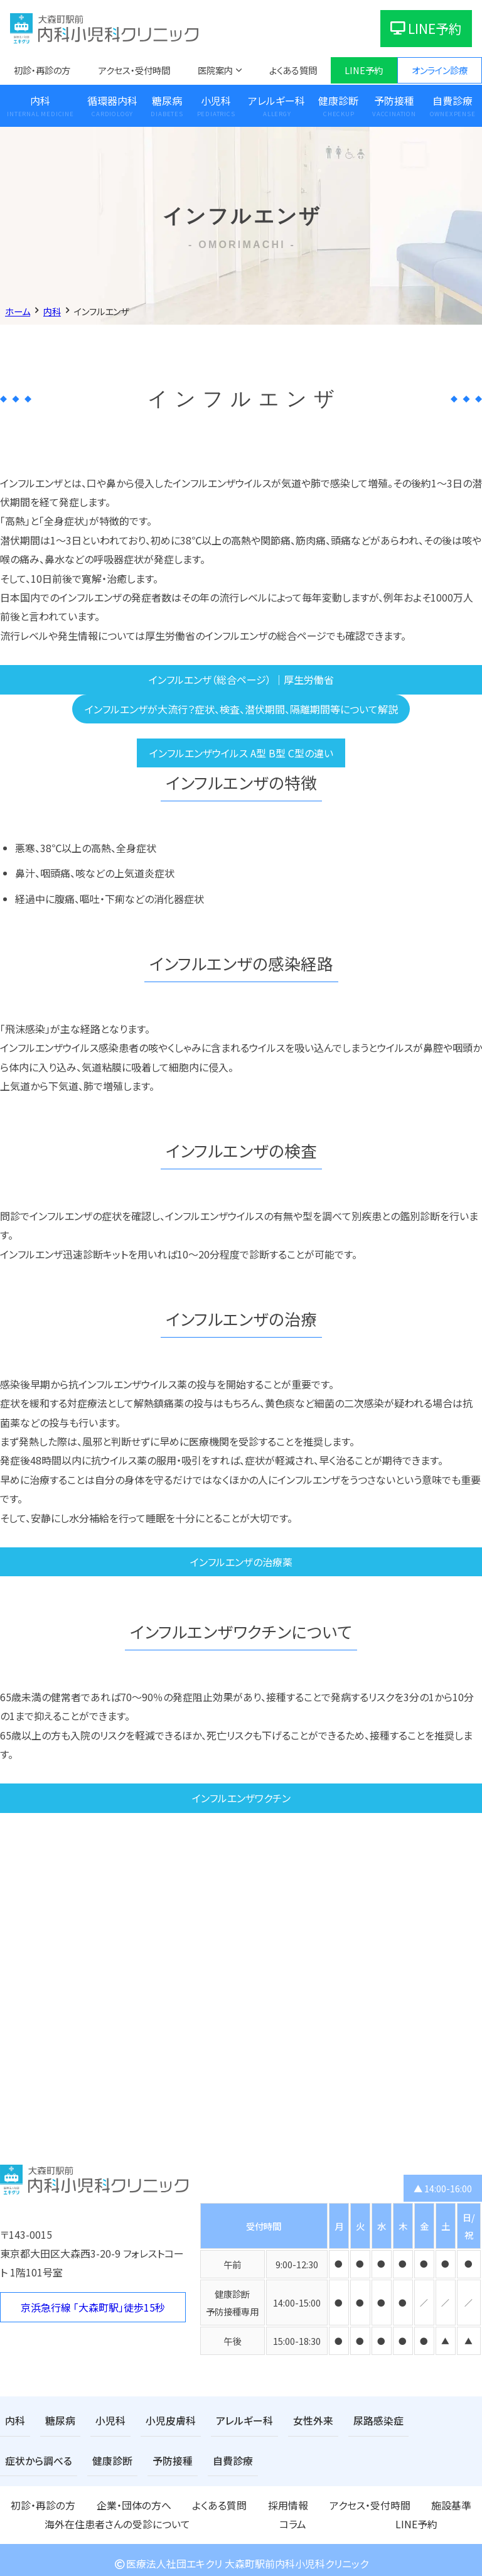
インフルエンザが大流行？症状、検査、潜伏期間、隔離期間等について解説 (241, 709)
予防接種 (394, 100)
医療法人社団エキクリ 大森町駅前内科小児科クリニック (241, 2556)
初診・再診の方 (42, 70)
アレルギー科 (276, 100)
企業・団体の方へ (93, 2501)
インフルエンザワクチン (241, 1797)
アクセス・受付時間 (134, 70)
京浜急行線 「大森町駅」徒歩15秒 (93, 2307)
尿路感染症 (346, 2420)
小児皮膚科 (157, 2420)
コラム (469, 2501)
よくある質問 (293, 70)
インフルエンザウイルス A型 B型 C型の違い (241, 752)
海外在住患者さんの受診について (391, 2501)
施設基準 (307, 2501)
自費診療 (133, 2458)
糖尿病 (167, 100)
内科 (40, 100)
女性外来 (286, 2420)
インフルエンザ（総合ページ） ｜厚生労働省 (241, 679)
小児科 (216, 100)
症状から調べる (418, 2420)
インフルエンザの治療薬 (241, 1561)
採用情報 (195, 2501)
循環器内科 (112, 100)
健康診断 (338, 100)
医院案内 (215, 70)
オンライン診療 (440, 70)
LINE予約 (426, 28)
